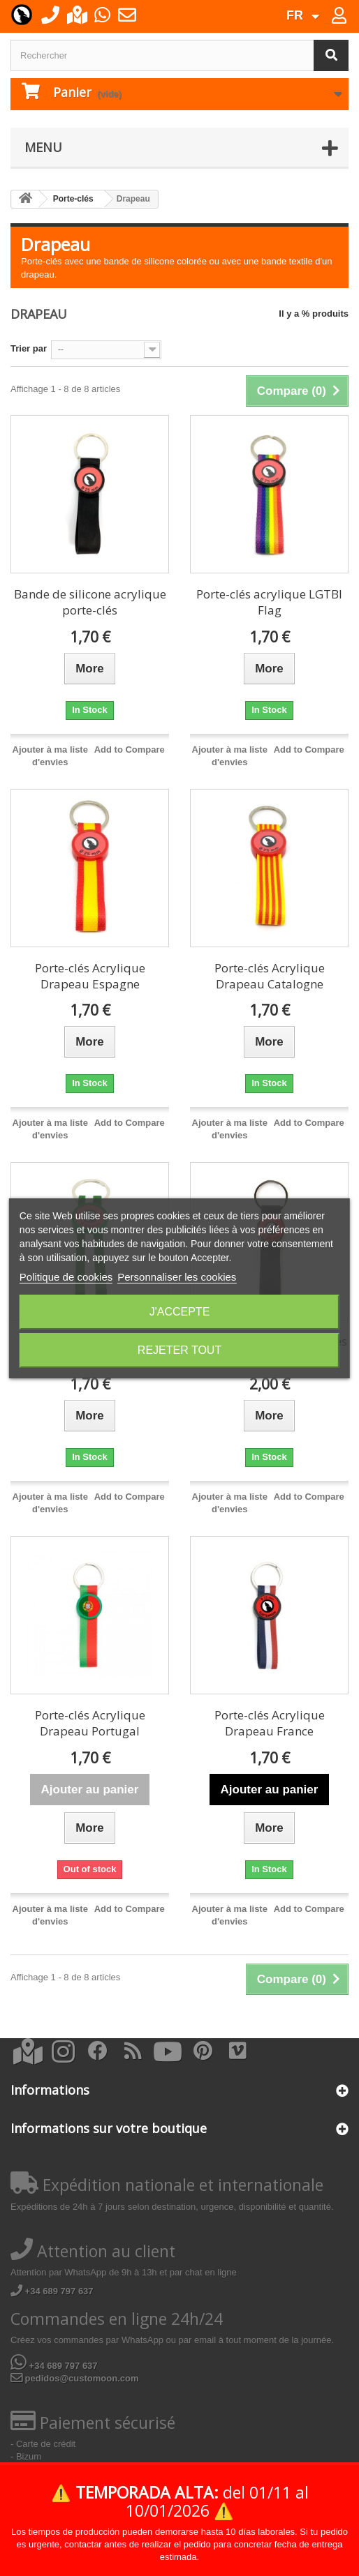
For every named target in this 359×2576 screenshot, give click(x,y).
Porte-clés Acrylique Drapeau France (269, 1723)
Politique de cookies (66, 1277)
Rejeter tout (179, 1350)
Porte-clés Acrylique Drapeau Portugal (90, 1723)
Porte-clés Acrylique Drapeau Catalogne (269, 976)
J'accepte (179, 1312)
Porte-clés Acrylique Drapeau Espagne (90, 976)
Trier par (28, 348)
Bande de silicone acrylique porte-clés (90, 602)
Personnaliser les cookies (176, 1277)
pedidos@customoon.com (74, 2378)
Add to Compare (129, 749)
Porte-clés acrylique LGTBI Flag (269, 602)
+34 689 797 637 (52, 2291)
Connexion (347, 18)
